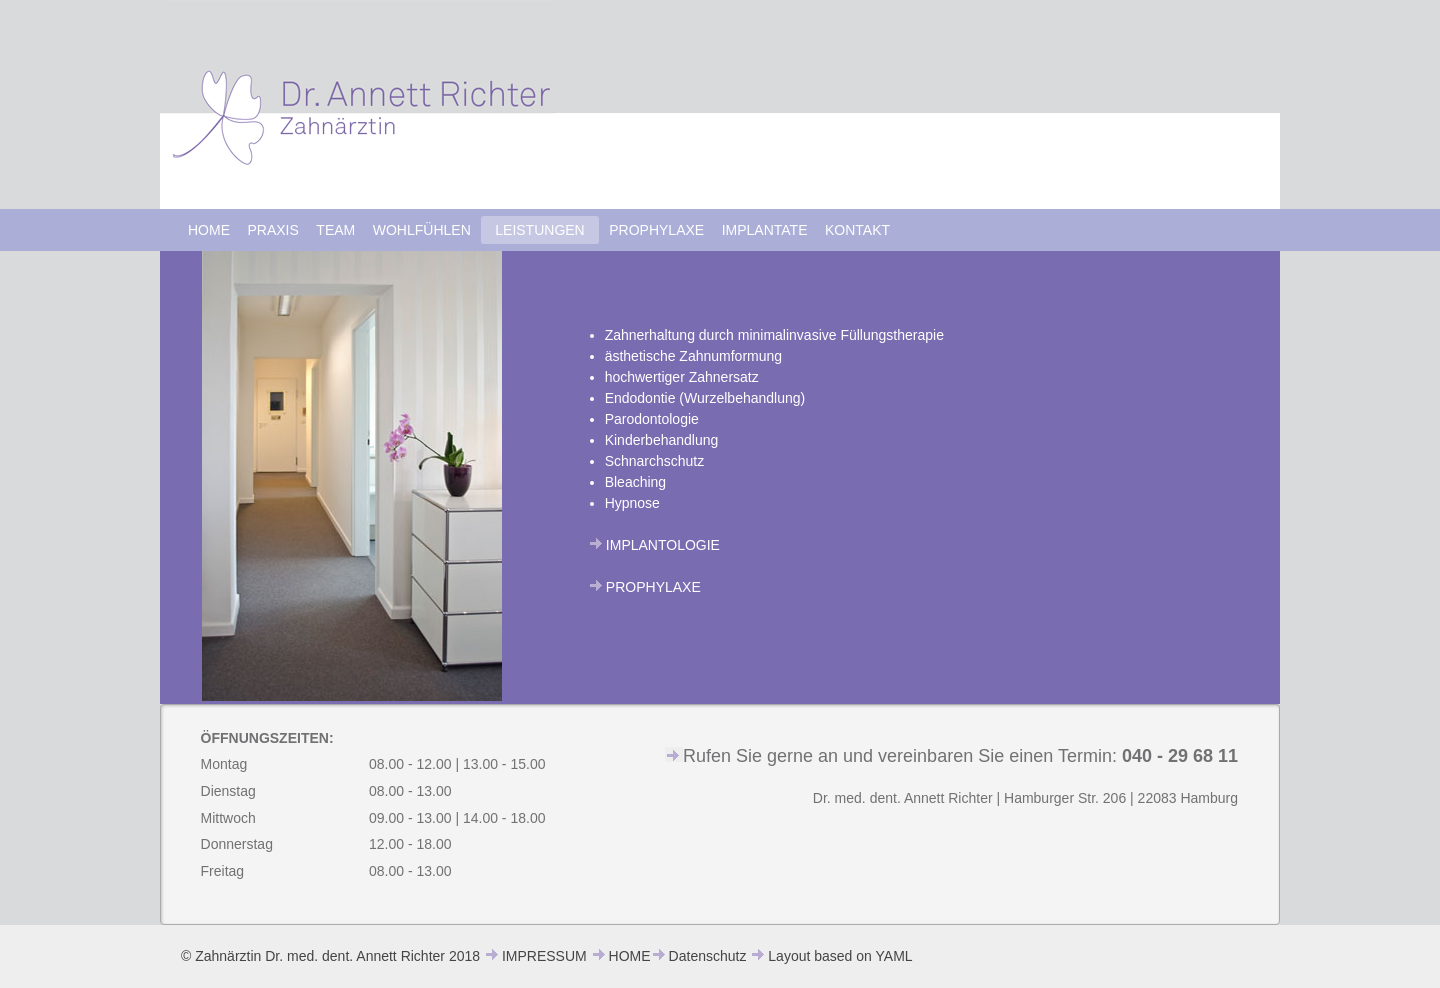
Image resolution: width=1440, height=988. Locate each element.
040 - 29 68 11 (1180, 756)
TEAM (335, 230)
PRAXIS (273, 230)
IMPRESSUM (544, 956)
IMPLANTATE (765, 230)
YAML (894, 956)
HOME (209, 230)
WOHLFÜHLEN (422, 230)
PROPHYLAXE (656, 230)
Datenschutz (708, 956)
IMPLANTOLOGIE (663, 545)
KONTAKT (857, 230)
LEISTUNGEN (539, 230)
